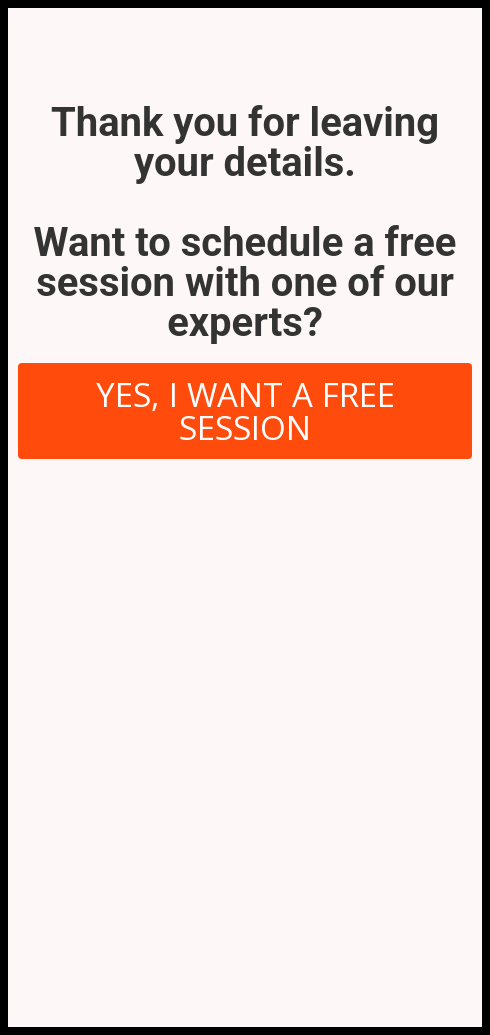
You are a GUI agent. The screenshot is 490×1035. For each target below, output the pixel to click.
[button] (245, 411)
